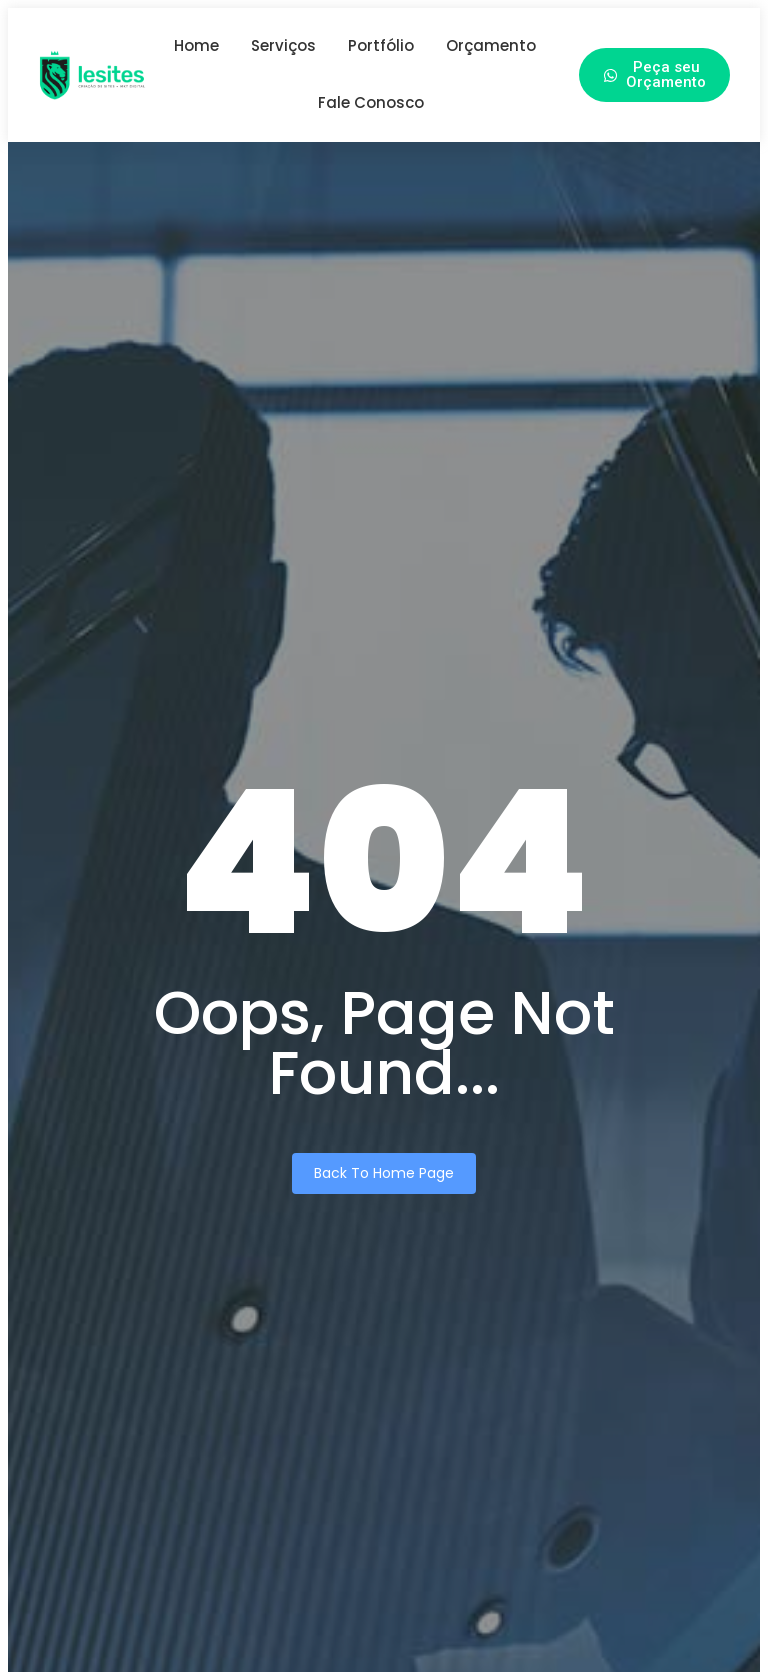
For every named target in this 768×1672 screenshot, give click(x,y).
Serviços (283, 45)
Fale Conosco (371, 102)
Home (196, 45)
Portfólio (381, 45)
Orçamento (491, 45)
